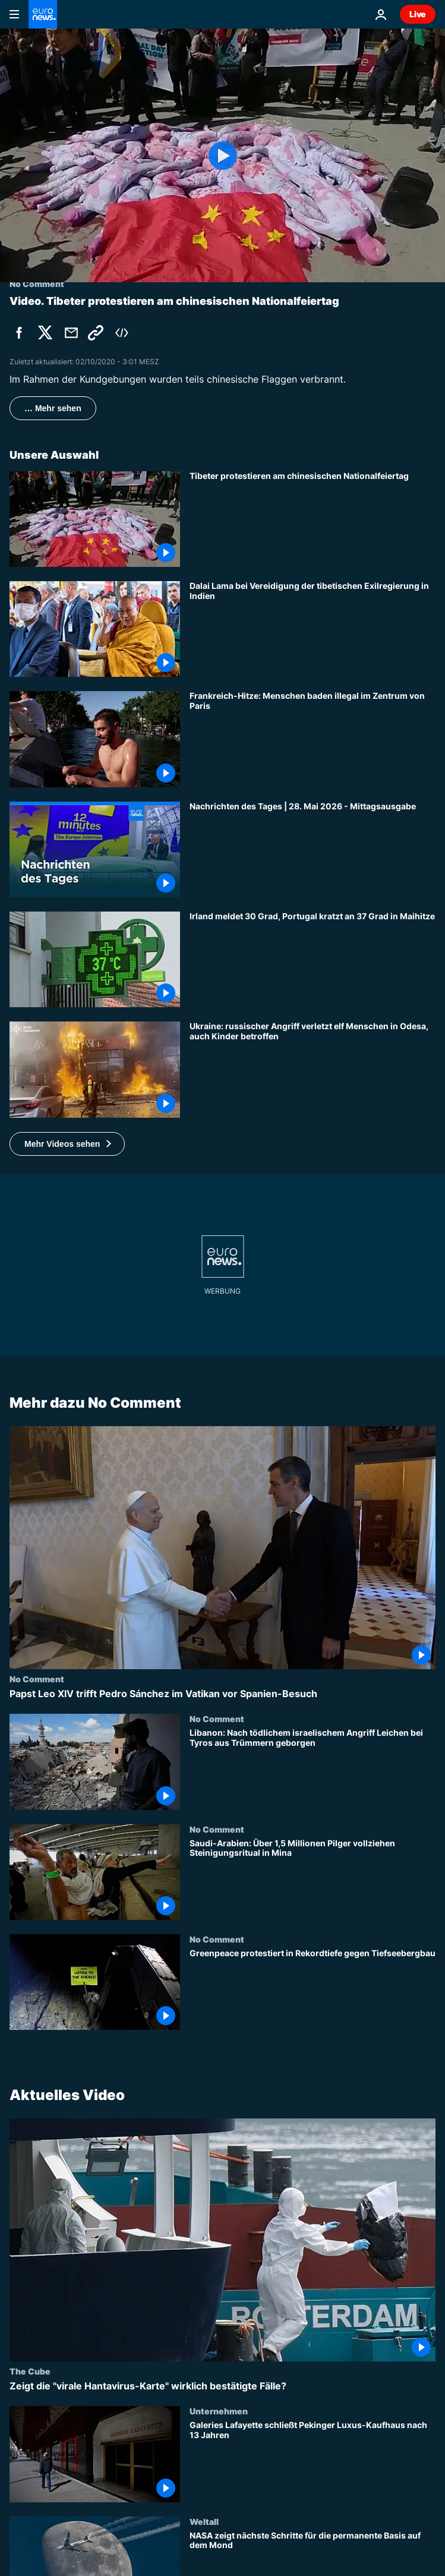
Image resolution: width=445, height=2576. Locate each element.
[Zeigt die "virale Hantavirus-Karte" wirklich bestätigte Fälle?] (222, 2386)
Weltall (204, 2520)
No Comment (37, 1678)
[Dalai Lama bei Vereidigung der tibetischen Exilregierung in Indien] (312, 629)
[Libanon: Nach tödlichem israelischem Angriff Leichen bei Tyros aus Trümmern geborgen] (312, 1768)
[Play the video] (222, 155)
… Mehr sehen (52, 408)
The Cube (30, 2371)
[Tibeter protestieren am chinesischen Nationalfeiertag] (312, 519)
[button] (67, 1144)
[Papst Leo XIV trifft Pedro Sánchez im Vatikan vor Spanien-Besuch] (222, 1694)
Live (417, 14)
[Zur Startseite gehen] (43, 14)
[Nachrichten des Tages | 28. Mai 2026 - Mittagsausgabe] (312, 849)
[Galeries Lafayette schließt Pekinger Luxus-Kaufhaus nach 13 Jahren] (312, 2461)
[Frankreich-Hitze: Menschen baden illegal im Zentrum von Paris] (312, 739)
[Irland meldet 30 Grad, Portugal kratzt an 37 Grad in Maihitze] (312, 959)
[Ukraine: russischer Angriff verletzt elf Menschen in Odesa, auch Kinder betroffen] (312, 1069)
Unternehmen (219, 2411)
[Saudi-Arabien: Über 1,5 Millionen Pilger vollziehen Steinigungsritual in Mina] (312, 1878)
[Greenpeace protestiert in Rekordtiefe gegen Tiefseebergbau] (312, 1989)
